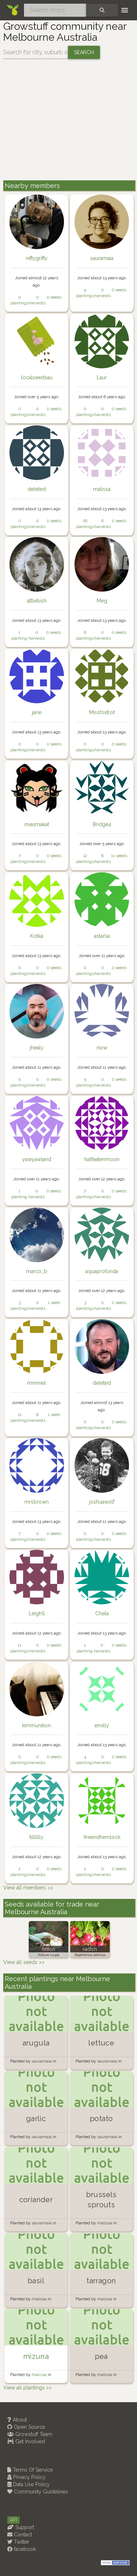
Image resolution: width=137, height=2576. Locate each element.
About (17, 2420)
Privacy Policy (26, 2477)
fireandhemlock (102, 1837)
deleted (37, 489)
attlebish (37, 601)
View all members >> (28, 1888)
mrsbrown (36, 1502)
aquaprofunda (101, 1271)
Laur (102, 377)
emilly (101, 1725)
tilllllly (36, 1837)
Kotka (36, 936)
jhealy (37, 1048)
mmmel (36, 1383)
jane (36, 712)
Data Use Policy (28, 2484)
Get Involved (26, 2441)
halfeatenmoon (102, 1159)
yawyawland (36, 1159)
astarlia (102, 936)
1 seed (54, 1302)
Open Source (26, 2427)
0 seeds (54, 297)
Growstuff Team (29, 2434)
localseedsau (36, 377)
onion (48, 1949)
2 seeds (119, 520)
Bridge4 (102, 824)
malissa (101, 489)
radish (90, 1949)
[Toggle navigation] (124, 10)
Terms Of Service (30, 2470)
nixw (102, 1048)
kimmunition (36, 1725)
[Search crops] (55, 10)
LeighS (37, 1613)
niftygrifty (37, 258)
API (13, 2520)
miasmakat (36, 824)
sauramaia (101, 258)
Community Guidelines (37, 2492)
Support (20, 2527)
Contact (19, 2534)
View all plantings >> (27, 2388)
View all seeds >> (24, 1962)
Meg (102, 601)
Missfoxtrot (102, 712)
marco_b (36, 1271)
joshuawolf (101, 1502)
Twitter (18, 2542)
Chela (102, 1613)
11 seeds (119, 855)
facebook (21, 2549)
